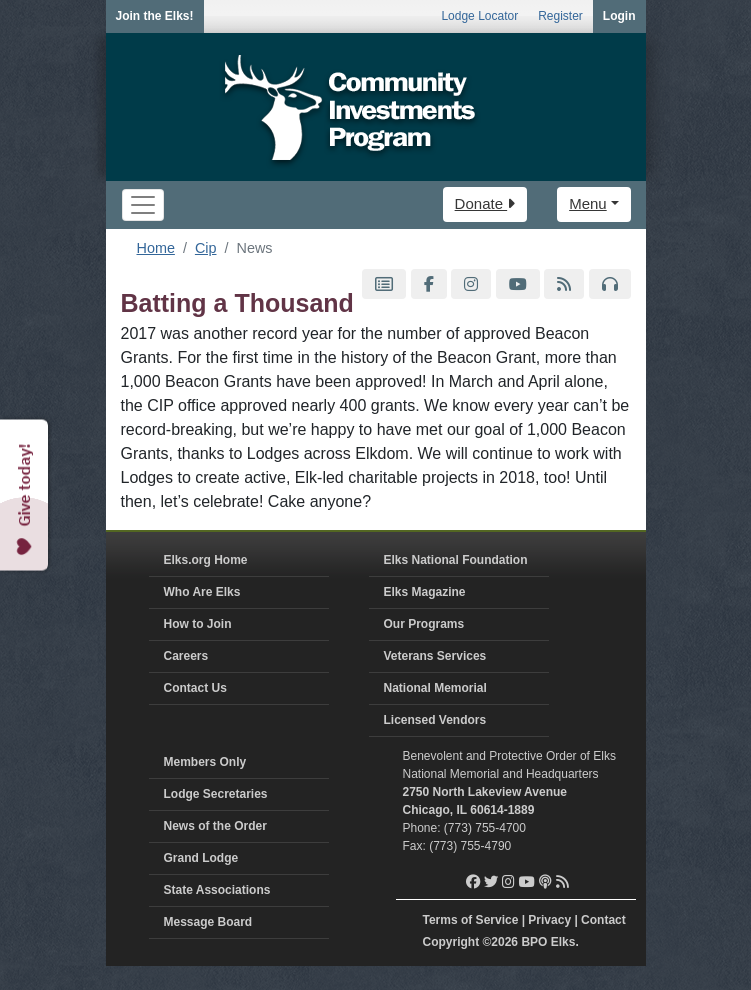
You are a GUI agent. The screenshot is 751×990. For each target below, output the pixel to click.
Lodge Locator (479, 16)
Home (156, 248)
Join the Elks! (155, 16)
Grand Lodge (201, 858)
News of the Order (215, 826)
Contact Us (195, 688)
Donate (485, 203)
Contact (603, 920)
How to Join (198, 624)
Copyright (451, 942)
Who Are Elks (202, 592)
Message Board (208, 922)
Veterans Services (435, 656)
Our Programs (424, 624)
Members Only (205, 762)
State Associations (217, 890)
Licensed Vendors (435, 720)
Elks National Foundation (456, 560)
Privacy (549, 920)
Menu (588, 203)
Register (560, 16)
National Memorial (435, 688)
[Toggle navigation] (143, 205)
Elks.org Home (206, 560)
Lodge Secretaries (216, 794)
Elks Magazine (425, 592)
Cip (206, 248)
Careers (186, 656)
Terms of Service (471, 920)
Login (619, 16)
